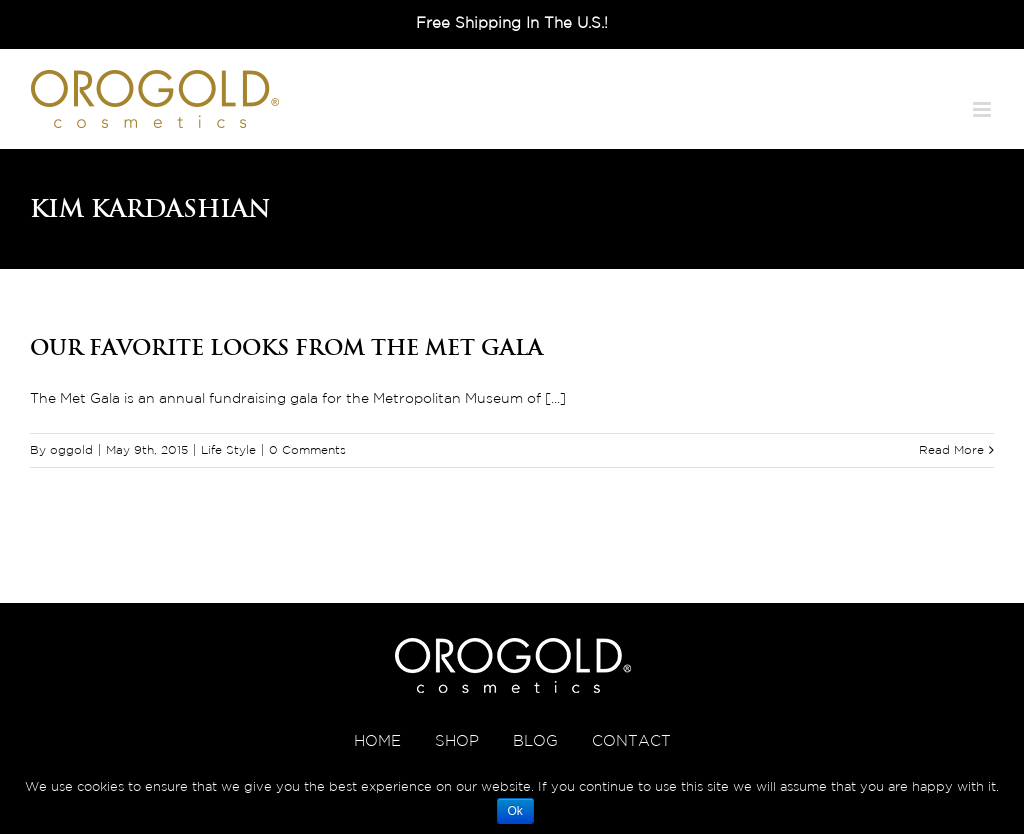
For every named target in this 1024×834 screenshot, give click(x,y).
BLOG (535, 741)
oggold (71, 450)
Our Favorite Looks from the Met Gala (286, 347)
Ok (515, 811)
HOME (377, 741)
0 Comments (307, 450)
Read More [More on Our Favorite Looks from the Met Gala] (951, 450)
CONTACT (631, 741)
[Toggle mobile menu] (983, 109)
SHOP (457, 741)
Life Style (228, 450)
